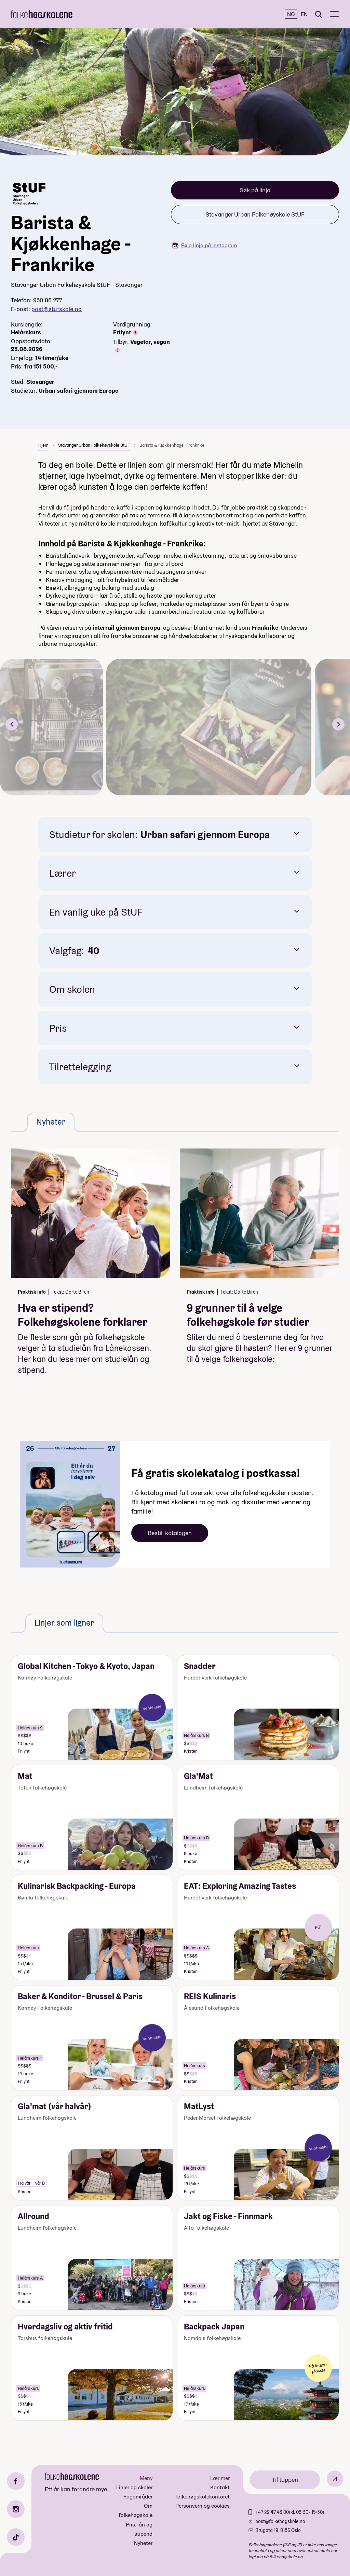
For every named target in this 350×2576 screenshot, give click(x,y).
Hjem (43, 445)
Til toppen (285, 2479)
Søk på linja (255, 190)
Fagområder (137, 2496)
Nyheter (143, 2543)
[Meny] (334, 14)
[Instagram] (16, 2509)
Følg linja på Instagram (204, 245)
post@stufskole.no (56, 309)
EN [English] (304, 14)
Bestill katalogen (170, 1533)
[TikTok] (16, 2537)
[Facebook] (16, 2481)
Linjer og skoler (134, 2487)
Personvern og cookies (202, 2505)
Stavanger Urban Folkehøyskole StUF (255, 214)
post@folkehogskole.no (280, 2521)
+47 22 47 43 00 (272, 2512)
